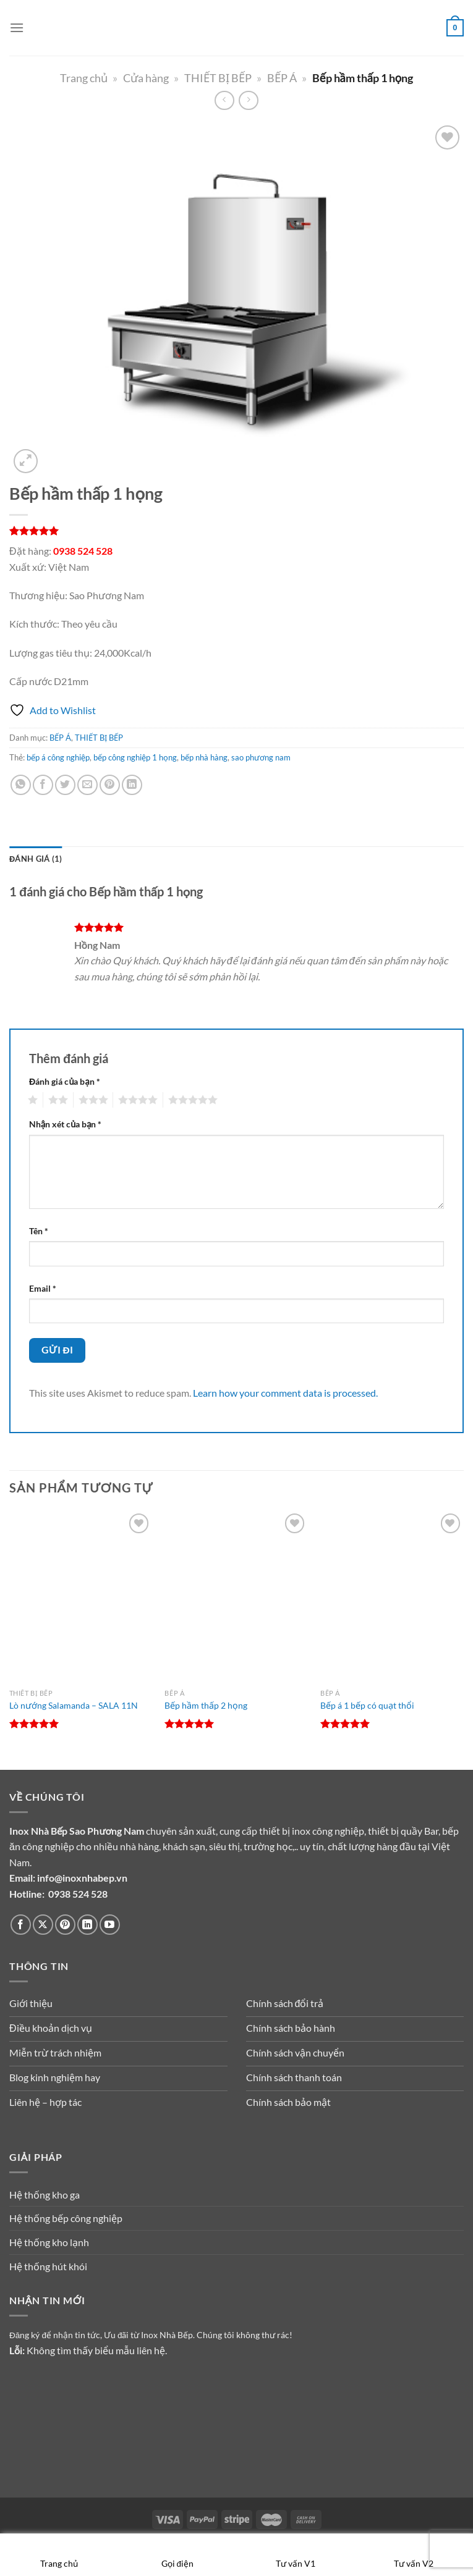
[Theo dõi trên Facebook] (21, 1924)
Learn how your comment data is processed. (285, 1393)
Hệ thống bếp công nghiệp (65, 2218)
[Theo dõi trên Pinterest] (65, 1924)
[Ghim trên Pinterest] (110, 785)
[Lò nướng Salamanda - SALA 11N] (81, 1596)
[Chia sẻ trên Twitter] (65, 785)
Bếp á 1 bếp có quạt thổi (367, 1705)
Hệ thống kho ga (44, 2194)
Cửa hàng (146, 78)
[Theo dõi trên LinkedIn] (87, 1924)
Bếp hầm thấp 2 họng (205, 1705)
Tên (38, 1231)
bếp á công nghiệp (58, 757)
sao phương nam (261, 757)
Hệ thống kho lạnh (49, 2242)
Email (42, 1288)
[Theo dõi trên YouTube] (110, 1924)
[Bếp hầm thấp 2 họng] (236, 1596)
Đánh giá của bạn (64, 1081)
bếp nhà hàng (204, 757)
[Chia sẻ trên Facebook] (43, 785)
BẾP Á (282, 78)
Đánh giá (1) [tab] (35, 859)
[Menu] (16, 27)
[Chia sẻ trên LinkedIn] (132, 785)
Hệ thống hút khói (48, 2266)
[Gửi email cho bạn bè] (87, 785)
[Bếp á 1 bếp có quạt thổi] (392, 1596)
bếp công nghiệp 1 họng (135, 757)
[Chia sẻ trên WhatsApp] (21, 785)
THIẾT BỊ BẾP (218, 78)
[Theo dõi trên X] (43, 1924)
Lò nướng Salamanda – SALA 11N (73, 1705)
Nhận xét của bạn (65, 1124)
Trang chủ (84, 78)
